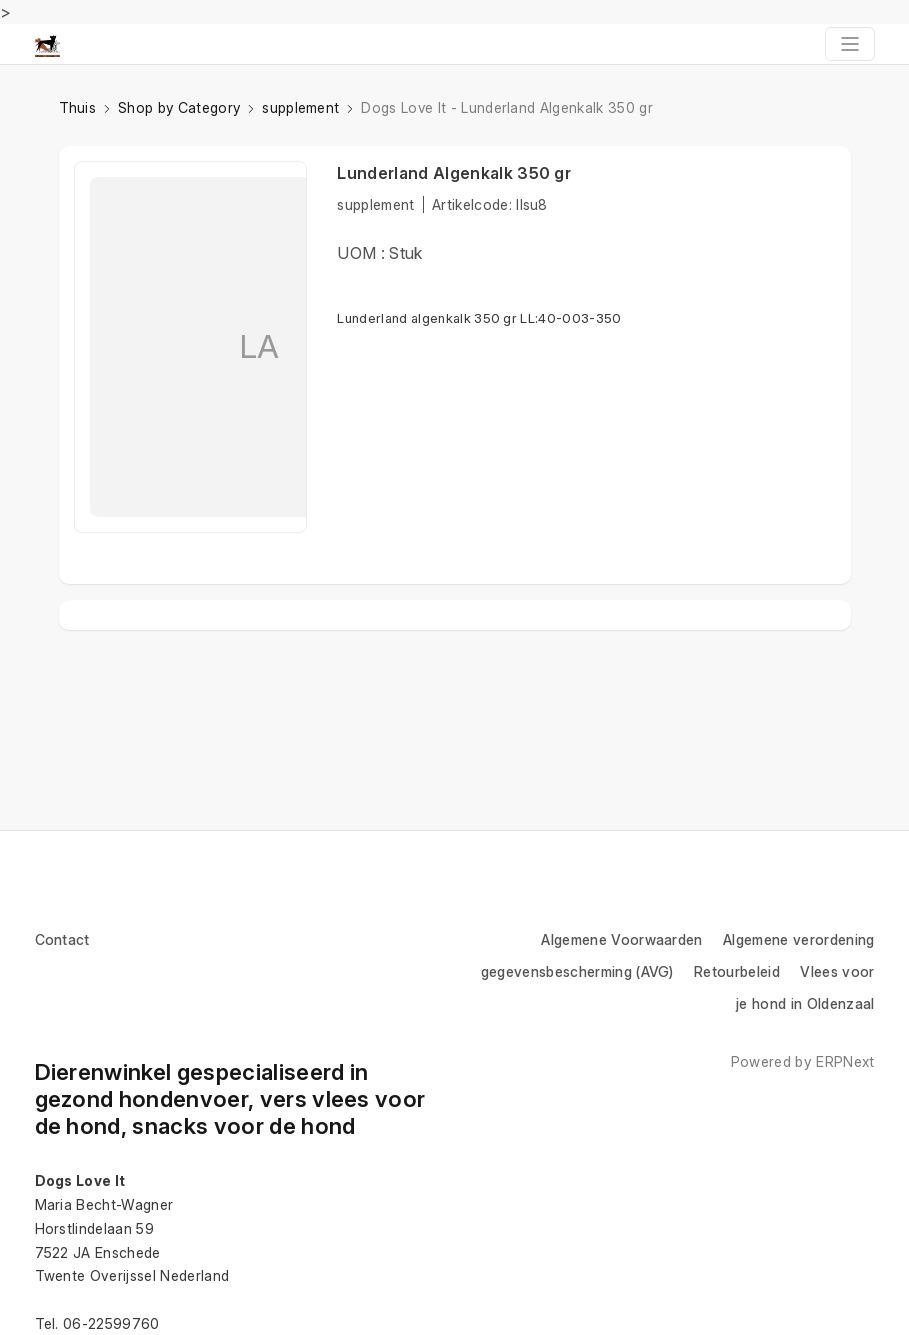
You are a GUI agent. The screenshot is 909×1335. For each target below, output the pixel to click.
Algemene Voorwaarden (621, 939)
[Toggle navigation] (850, 44)
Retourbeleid (737, 971)
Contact (62, 939)
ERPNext (845, 1061)
